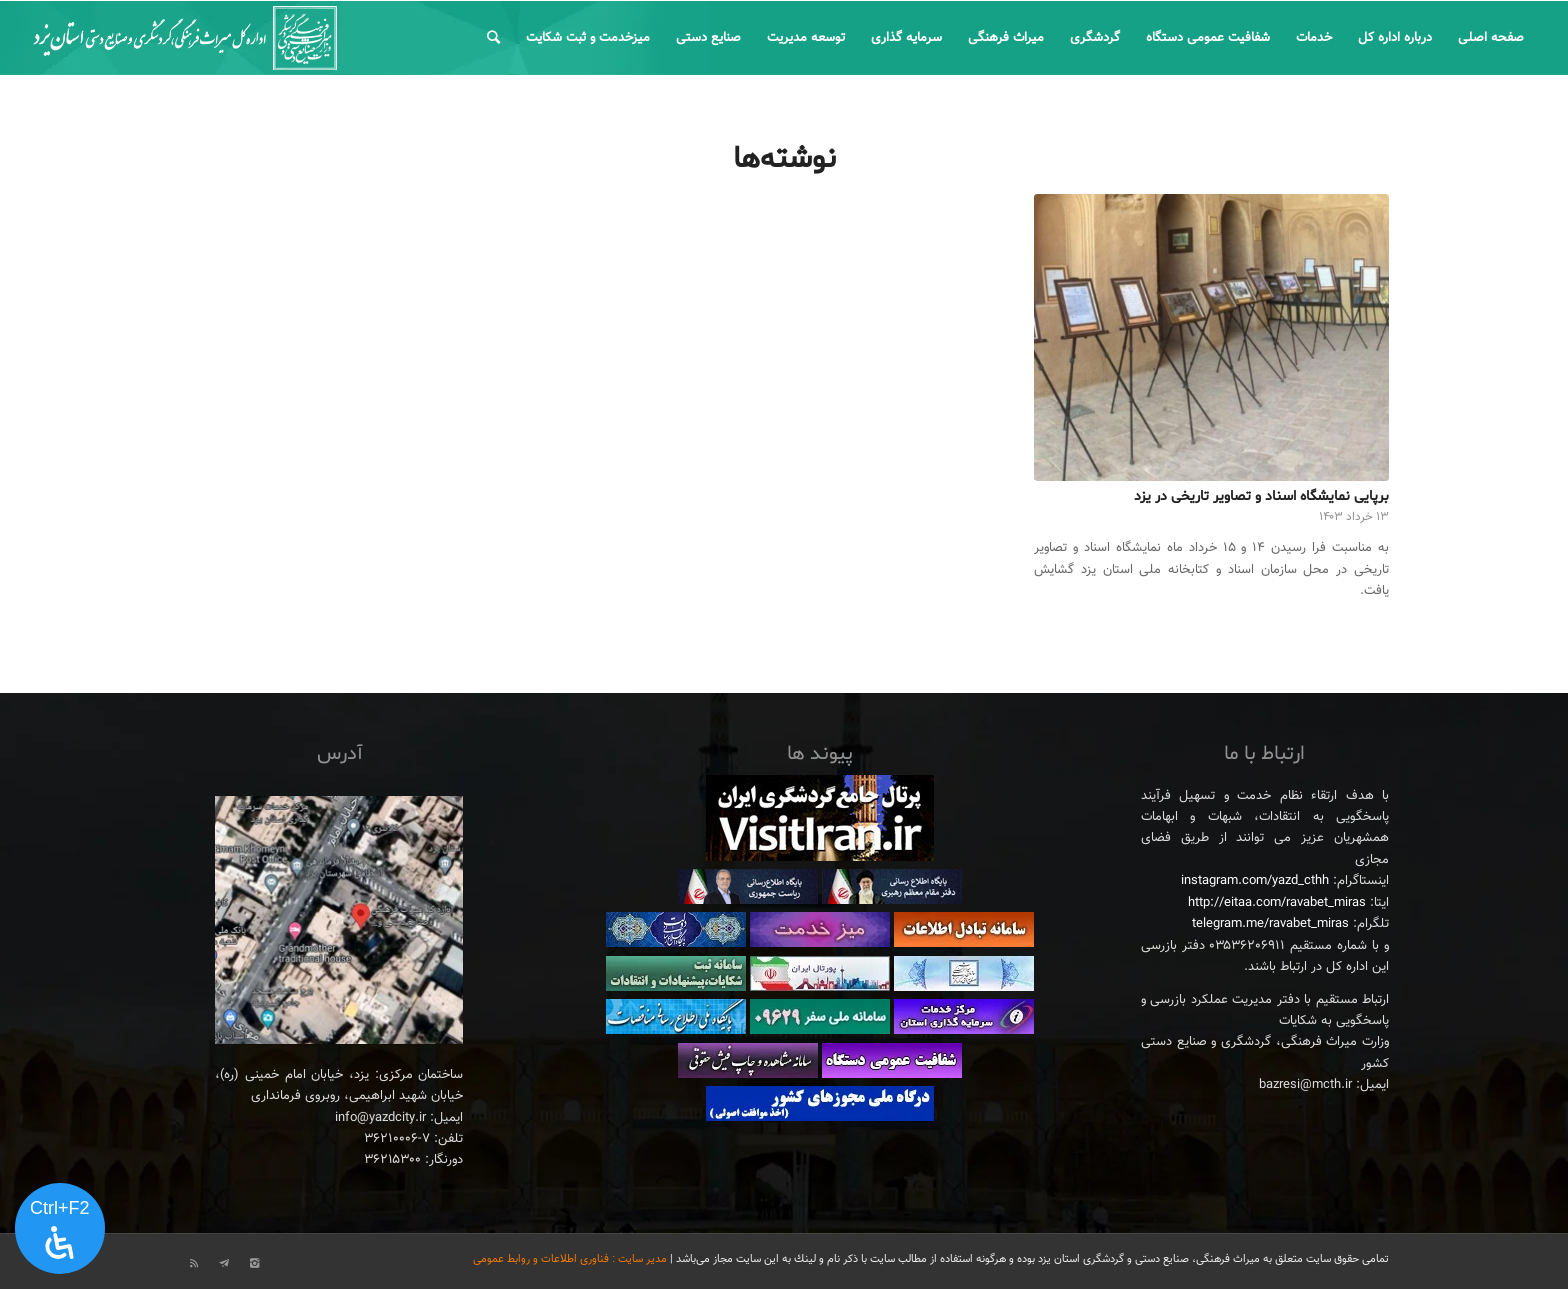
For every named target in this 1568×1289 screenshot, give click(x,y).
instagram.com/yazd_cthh (1255, 881)
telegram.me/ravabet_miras (1270, 924)
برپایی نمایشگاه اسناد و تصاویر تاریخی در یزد (1261, 496)
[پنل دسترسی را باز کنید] (60, 1229)
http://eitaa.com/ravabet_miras (1277, 903)
